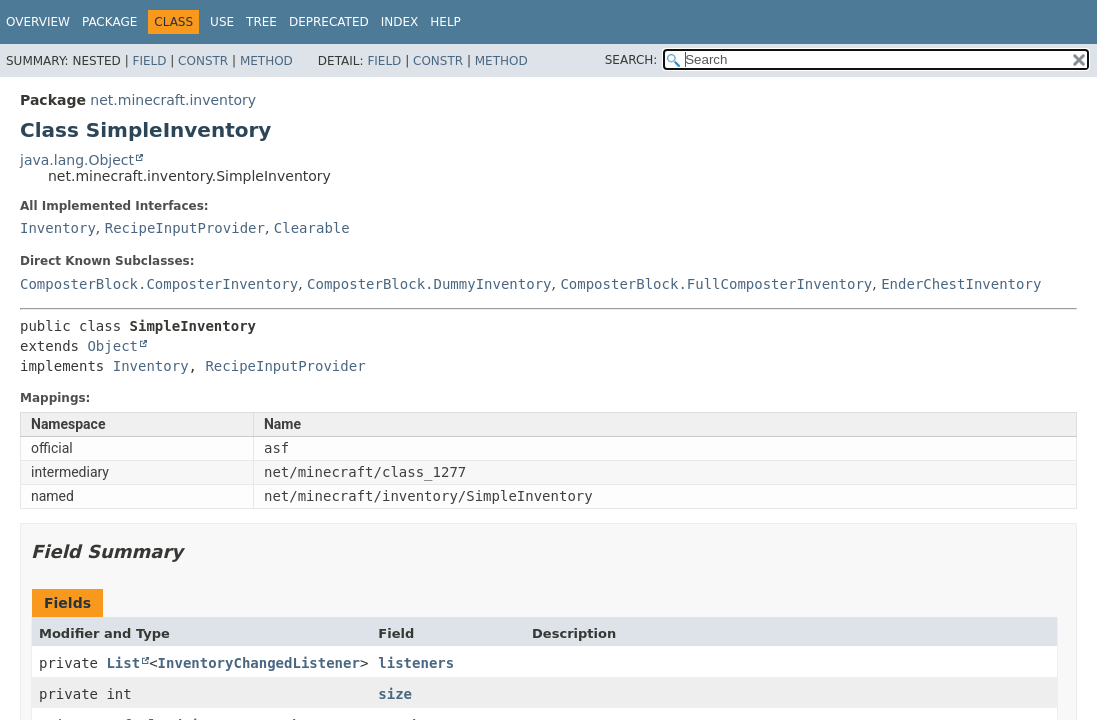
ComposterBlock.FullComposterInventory (716, 284)
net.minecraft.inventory (173, 100)
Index (400, 22)
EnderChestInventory (961, 284)
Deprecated (329, 22)
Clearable (312, 228)
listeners (416, 663)
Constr (203, 61)
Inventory (58, 228)
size (395, 694)
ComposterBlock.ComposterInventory (159, 284)
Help (445, 22)
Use (222, 22)
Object (112, 346)
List (123, 663)
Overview (38, 22)
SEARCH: (631, 60)
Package (109, 22)
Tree (261, 22)
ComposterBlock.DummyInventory (429, 284)
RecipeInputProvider (185, 228)
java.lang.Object (77, 160)
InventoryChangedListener (259, 663)
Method (266, 61)
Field (149, 61)
